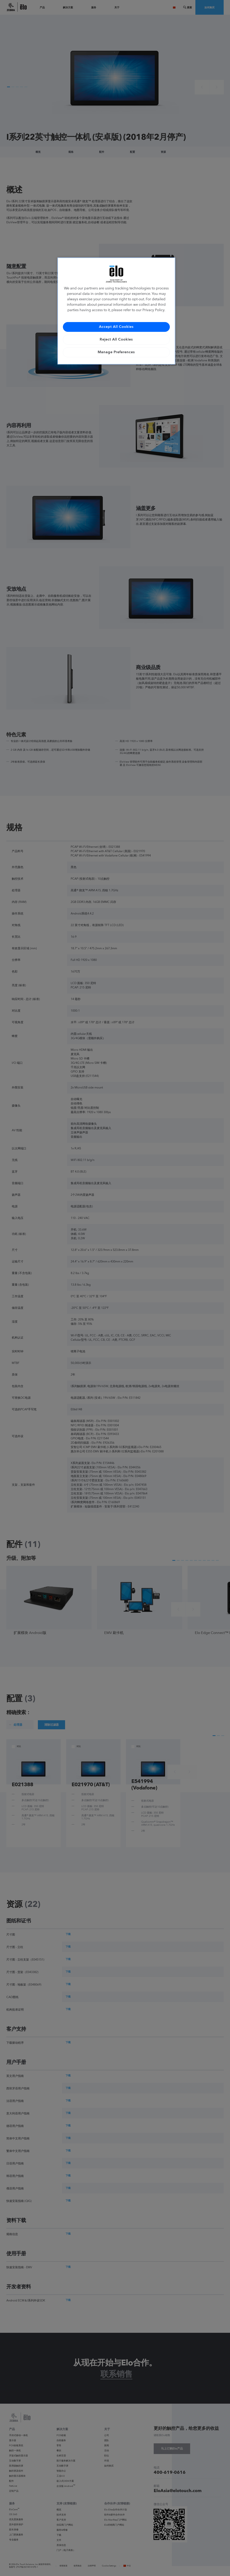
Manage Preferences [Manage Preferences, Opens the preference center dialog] (116, 352)
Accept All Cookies (116, 327)
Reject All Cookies (116, 339)
